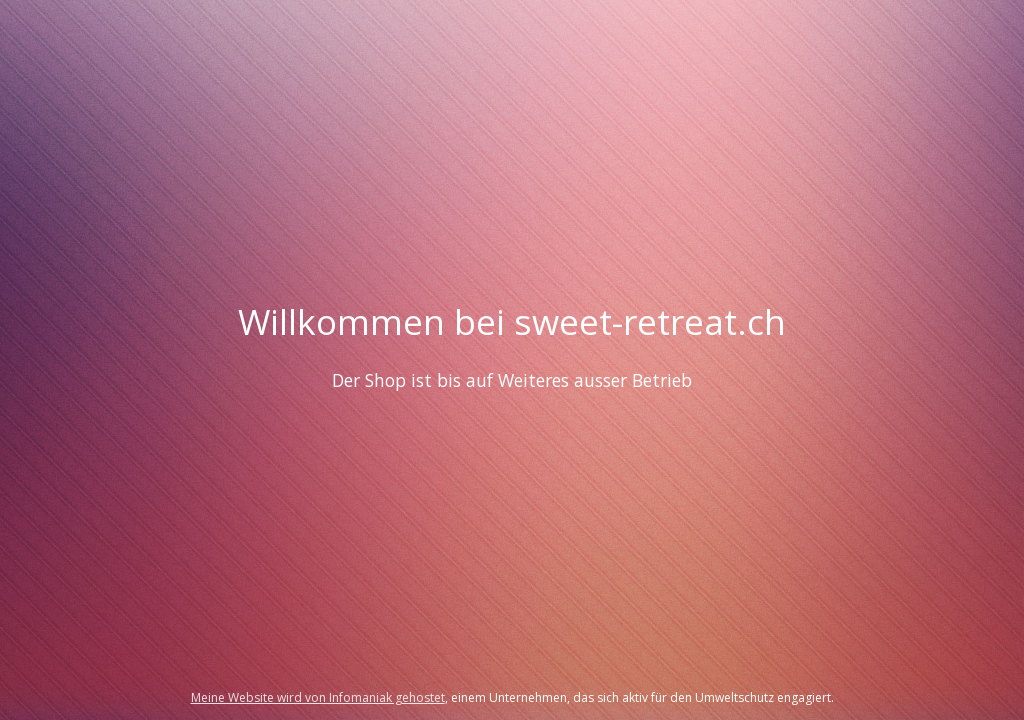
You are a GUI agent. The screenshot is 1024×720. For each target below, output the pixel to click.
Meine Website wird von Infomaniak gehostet (318, 697)
